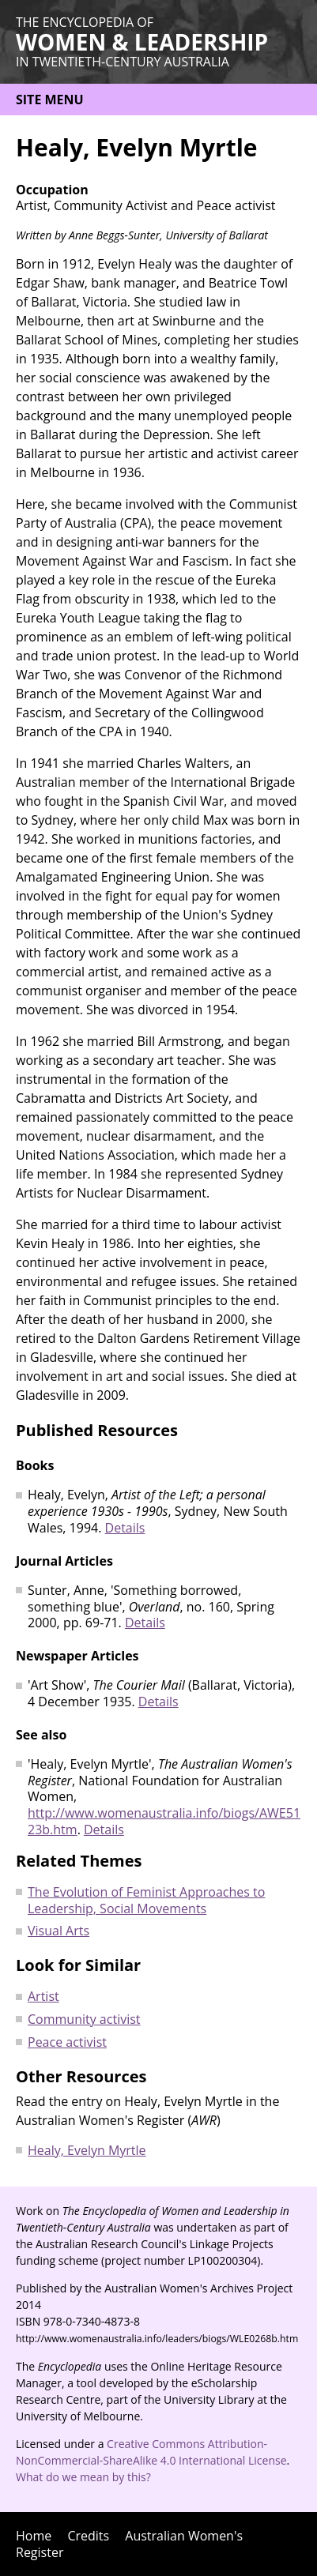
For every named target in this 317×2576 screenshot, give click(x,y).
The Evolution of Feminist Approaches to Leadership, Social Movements (146, 1900)
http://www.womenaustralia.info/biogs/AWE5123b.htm (164, 1821)
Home (33, 2535)
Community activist (84, 2019)
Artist (43, 1996)
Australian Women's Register (129, 2544)
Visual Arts (58, 1930)
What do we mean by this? (83, 2476)
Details (125, 1527)
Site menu (50, 99)
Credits (88, 2535)
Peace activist (67, 2042)
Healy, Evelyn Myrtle (87, 2150)
